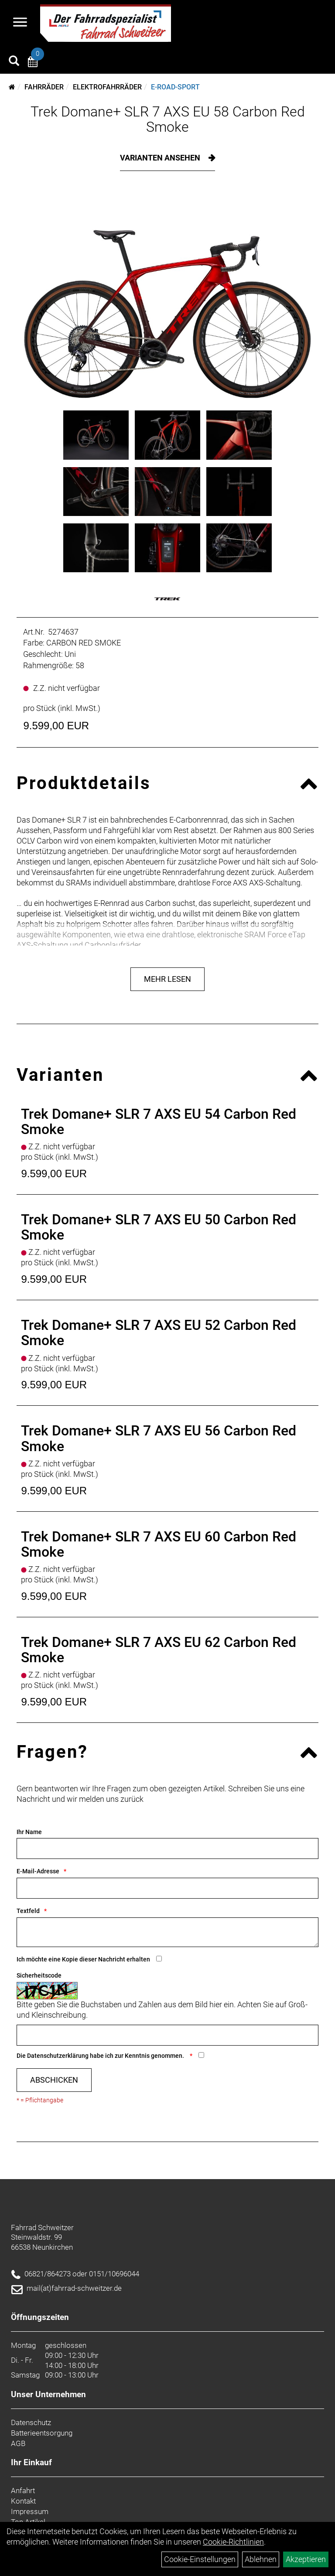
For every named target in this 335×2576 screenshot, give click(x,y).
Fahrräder (44, 87)
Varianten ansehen (161, 157)
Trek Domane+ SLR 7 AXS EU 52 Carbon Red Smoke (158, 1333)
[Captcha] (167, 2035)
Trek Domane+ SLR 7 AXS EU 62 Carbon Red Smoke (158, 1650)
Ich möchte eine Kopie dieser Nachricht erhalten (83, 1959)
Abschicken (54, 2079)
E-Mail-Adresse (38, 1871)
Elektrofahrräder (107, 87)
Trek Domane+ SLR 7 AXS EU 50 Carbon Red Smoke (158, 1227)
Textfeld (28, 1910)
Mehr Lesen (167, 979)
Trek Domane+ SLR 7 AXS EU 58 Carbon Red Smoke (168, 119)
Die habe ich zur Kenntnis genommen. (101, 2055)
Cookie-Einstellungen (200, 2559)
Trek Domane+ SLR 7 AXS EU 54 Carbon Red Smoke (158, 1122)
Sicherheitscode (39, 1975)
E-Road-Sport (175, 87)
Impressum (29, 2511)
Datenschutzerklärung (58, 2055)
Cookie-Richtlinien (233, 2541)
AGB (18, 2443)
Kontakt (23, 2501)
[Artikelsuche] (14, 62)
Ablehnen (261, 2559)
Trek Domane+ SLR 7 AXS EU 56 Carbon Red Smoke (158, 1438)
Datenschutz (31, 2422)
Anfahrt (23, 2490)
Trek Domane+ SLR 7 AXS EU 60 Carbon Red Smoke (158, 1544)
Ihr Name (29, 1831)
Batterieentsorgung (41, 2433)
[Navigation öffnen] (20, 23)
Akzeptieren (306, 2559)
